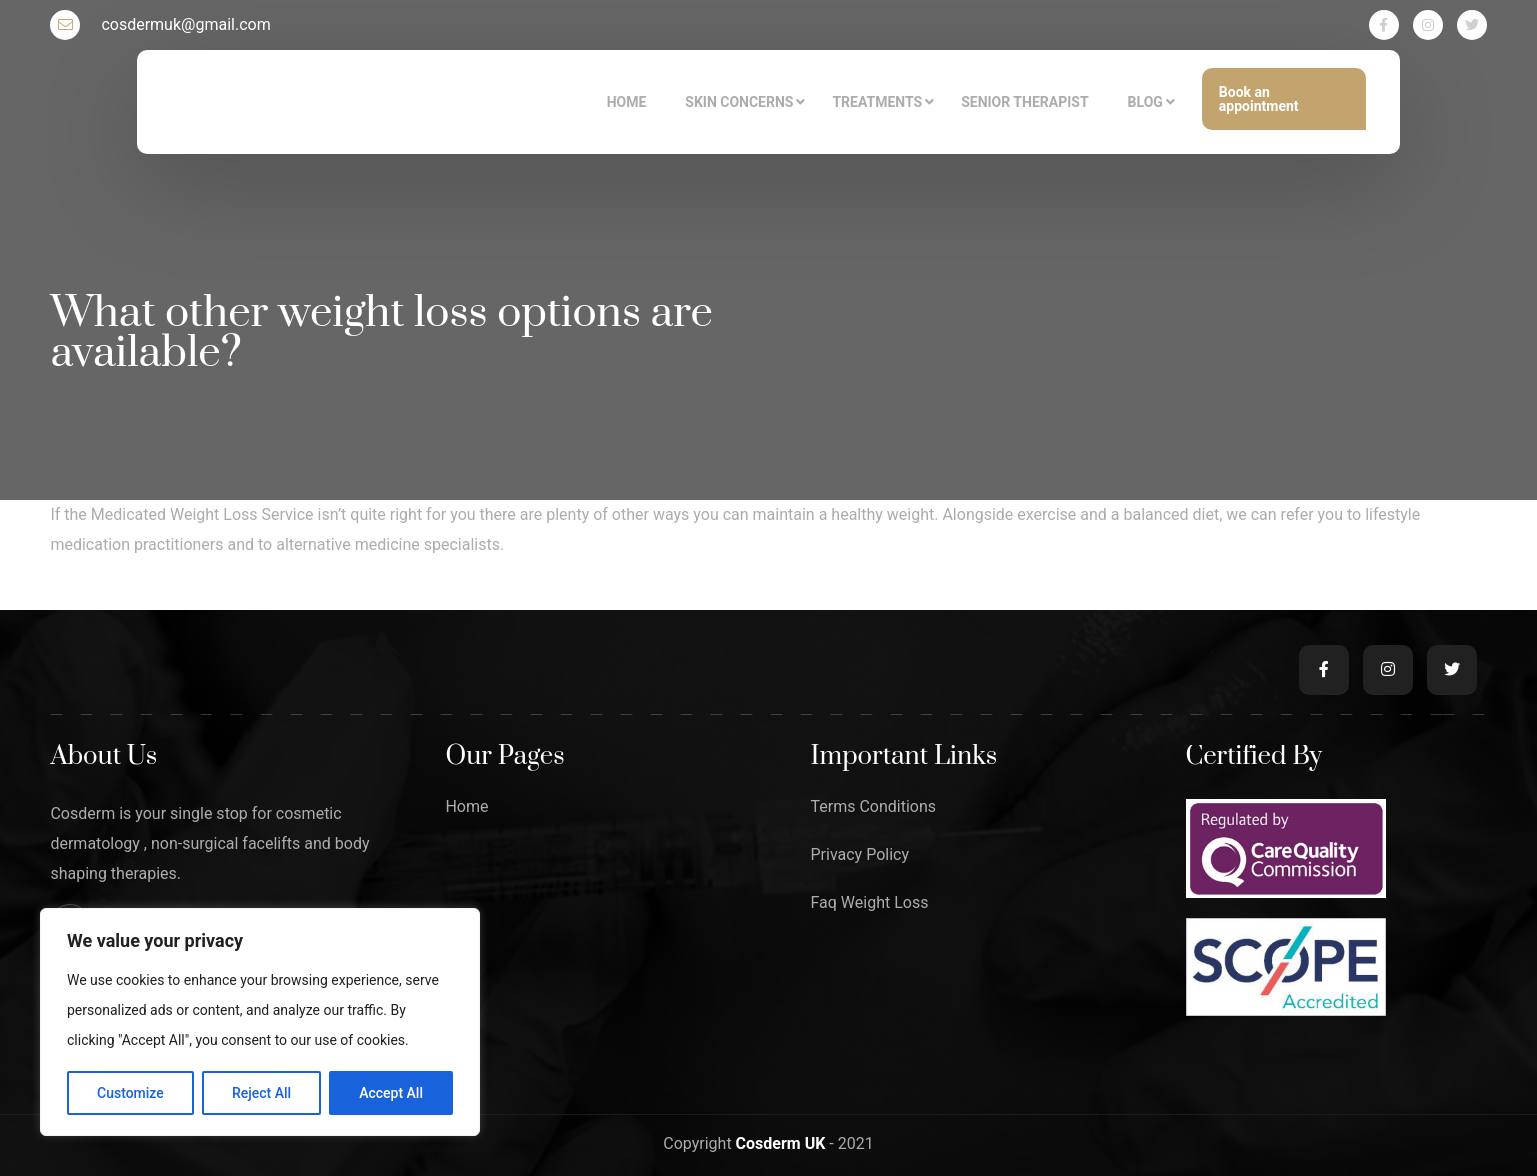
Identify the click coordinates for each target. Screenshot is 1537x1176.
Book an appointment (1259, 99)
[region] (260, 1022)
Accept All (391, 1093)
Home (466, 807)
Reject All (261, 1093)
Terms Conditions (873, 807)
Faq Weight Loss (869, 903)
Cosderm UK (783, 1143)
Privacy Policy (859, 855)
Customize (130, 1093)
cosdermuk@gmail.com (160, 25)
